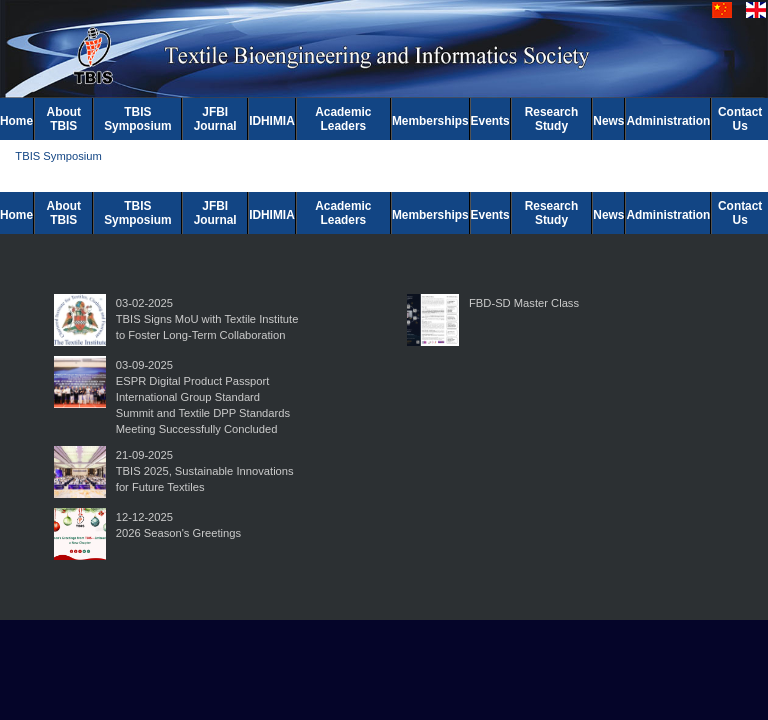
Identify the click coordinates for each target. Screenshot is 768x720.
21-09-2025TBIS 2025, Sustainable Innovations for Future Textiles (205, 471)
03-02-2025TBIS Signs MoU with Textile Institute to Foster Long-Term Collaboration (207, 319)
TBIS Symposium (137, 119)
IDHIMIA (272, 121)
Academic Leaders (343, 119)
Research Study (552, 119)
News (608, 121)
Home (16, 121)
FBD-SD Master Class (524, 303)
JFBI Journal (215, 119)
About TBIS (64, 119)
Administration (668, 121)
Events (490, 121)
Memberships (430, 121)
